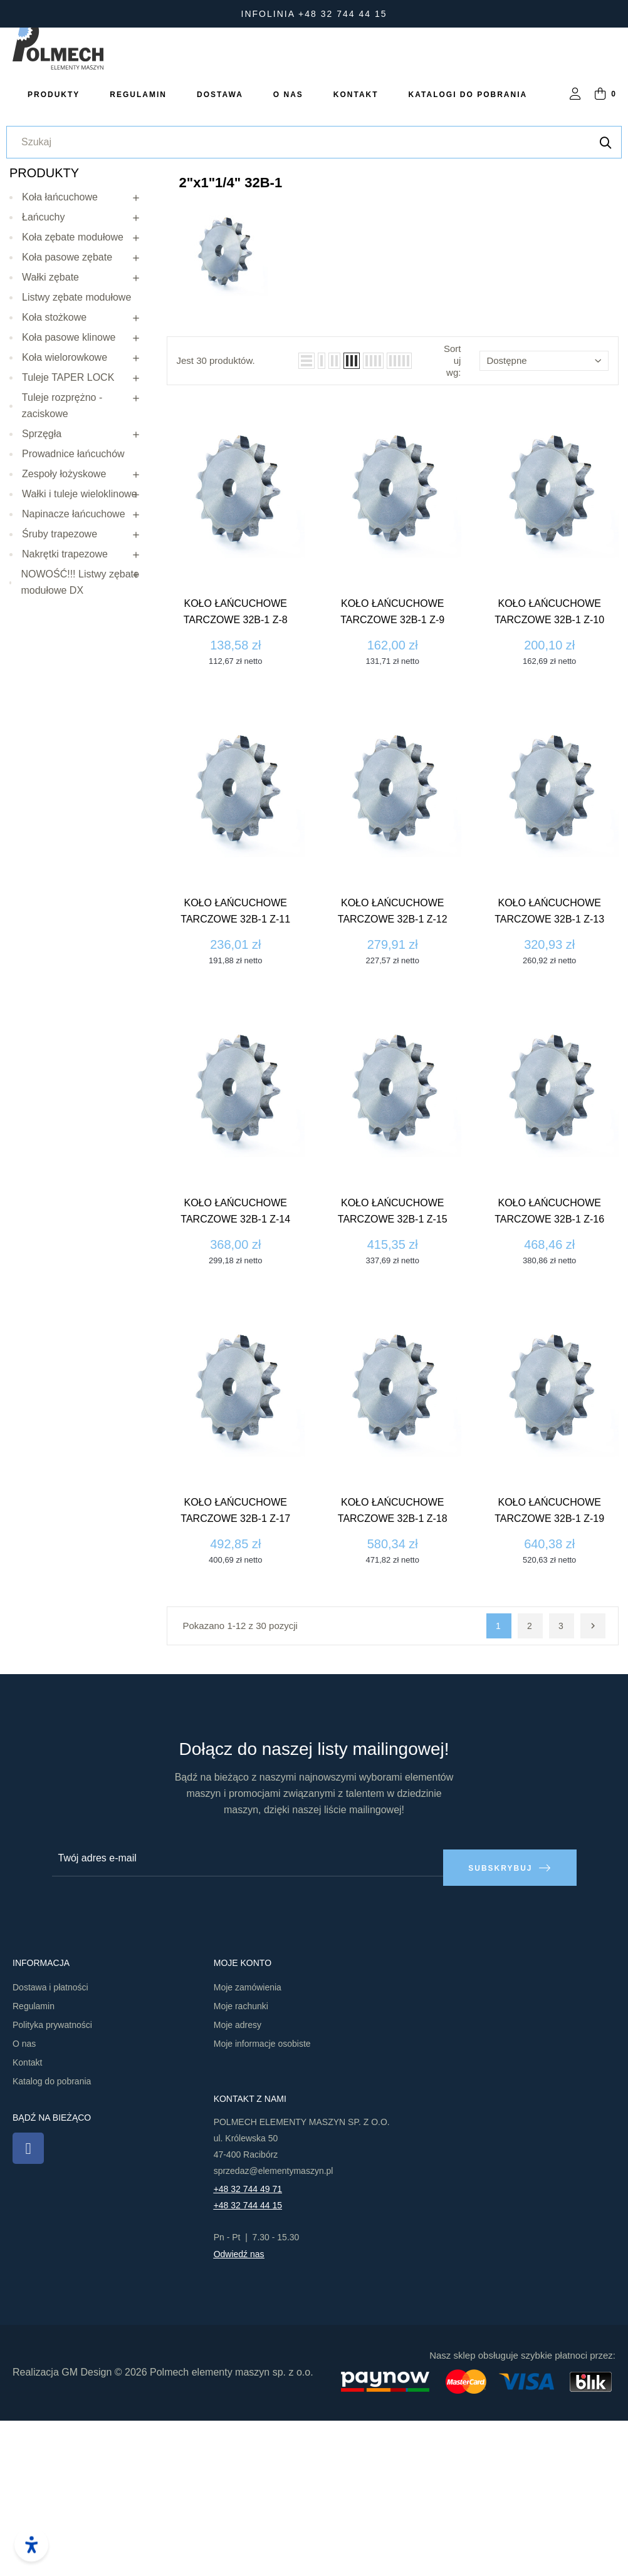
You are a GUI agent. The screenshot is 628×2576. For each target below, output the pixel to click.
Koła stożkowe (54, 482)
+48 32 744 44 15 (248, 2361)
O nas (24, 2199)
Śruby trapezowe (59, 698)
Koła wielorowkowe (64, 522)
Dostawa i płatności (50, 2143)
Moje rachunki (241, 2161)
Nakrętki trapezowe (65, 718)
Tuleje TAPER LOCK (68, 542)
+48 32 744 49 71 (248, 2344)
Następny (593, 1790)
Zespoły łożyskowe (64, 638)
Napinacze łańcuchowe (73, 678)
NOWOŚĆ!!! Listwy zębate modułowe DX (80, 746)
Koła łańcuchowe (60, 361)
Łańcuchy (43, 381)
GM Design (86, 2528)
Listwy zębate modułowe (76, 462)
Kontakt (27, 2218)
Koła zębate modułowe (72, 401)
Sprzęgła (41, 598)
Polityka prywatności (52, 2180)
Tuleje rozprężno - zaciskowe (62, 570)
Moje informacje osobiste (262, 2199)
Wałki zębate (50, 442)
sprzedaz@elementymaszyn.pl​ (273, 2326)
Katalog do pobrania (52, 2237)
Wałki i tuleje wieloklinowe (79, 658)
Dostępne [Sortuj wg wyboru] (544, 525)
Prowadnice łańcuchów (73, 618)
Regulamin (34, 2161)
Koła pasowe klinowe (68, 502)
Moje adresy (237, 2180)
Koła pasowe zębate (67, 421)
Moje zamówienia (247, 2143)
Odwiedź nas (239, 2409)
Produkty (44, 337)
